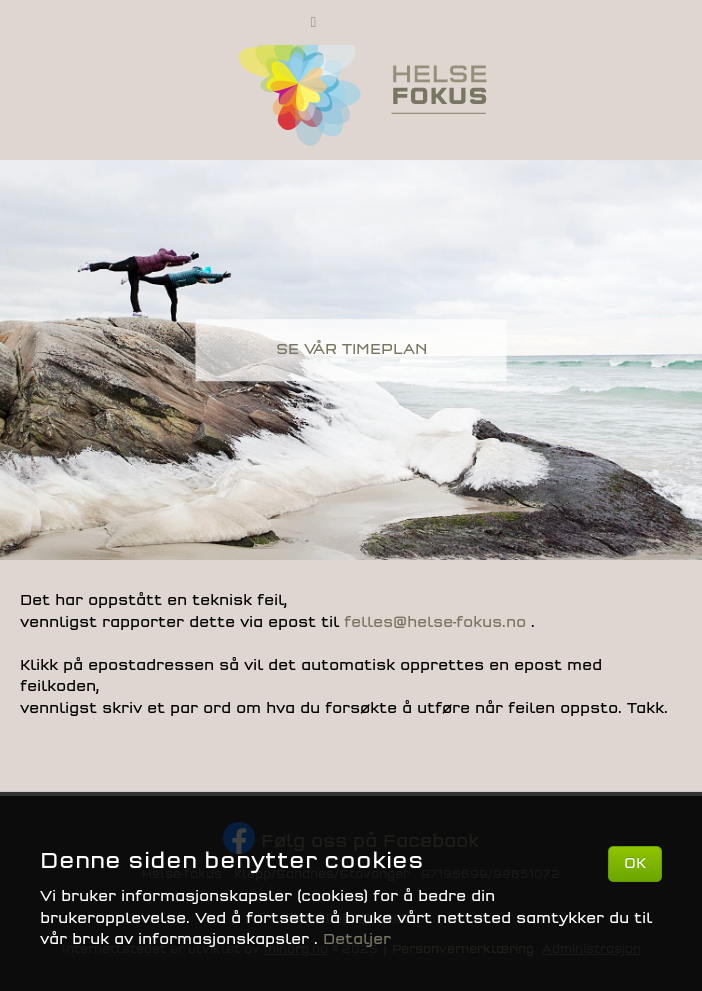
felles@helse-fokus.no (437, 622)
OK (635, 863)
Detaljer (357, 939)
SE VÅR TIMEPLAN (351, 349)
